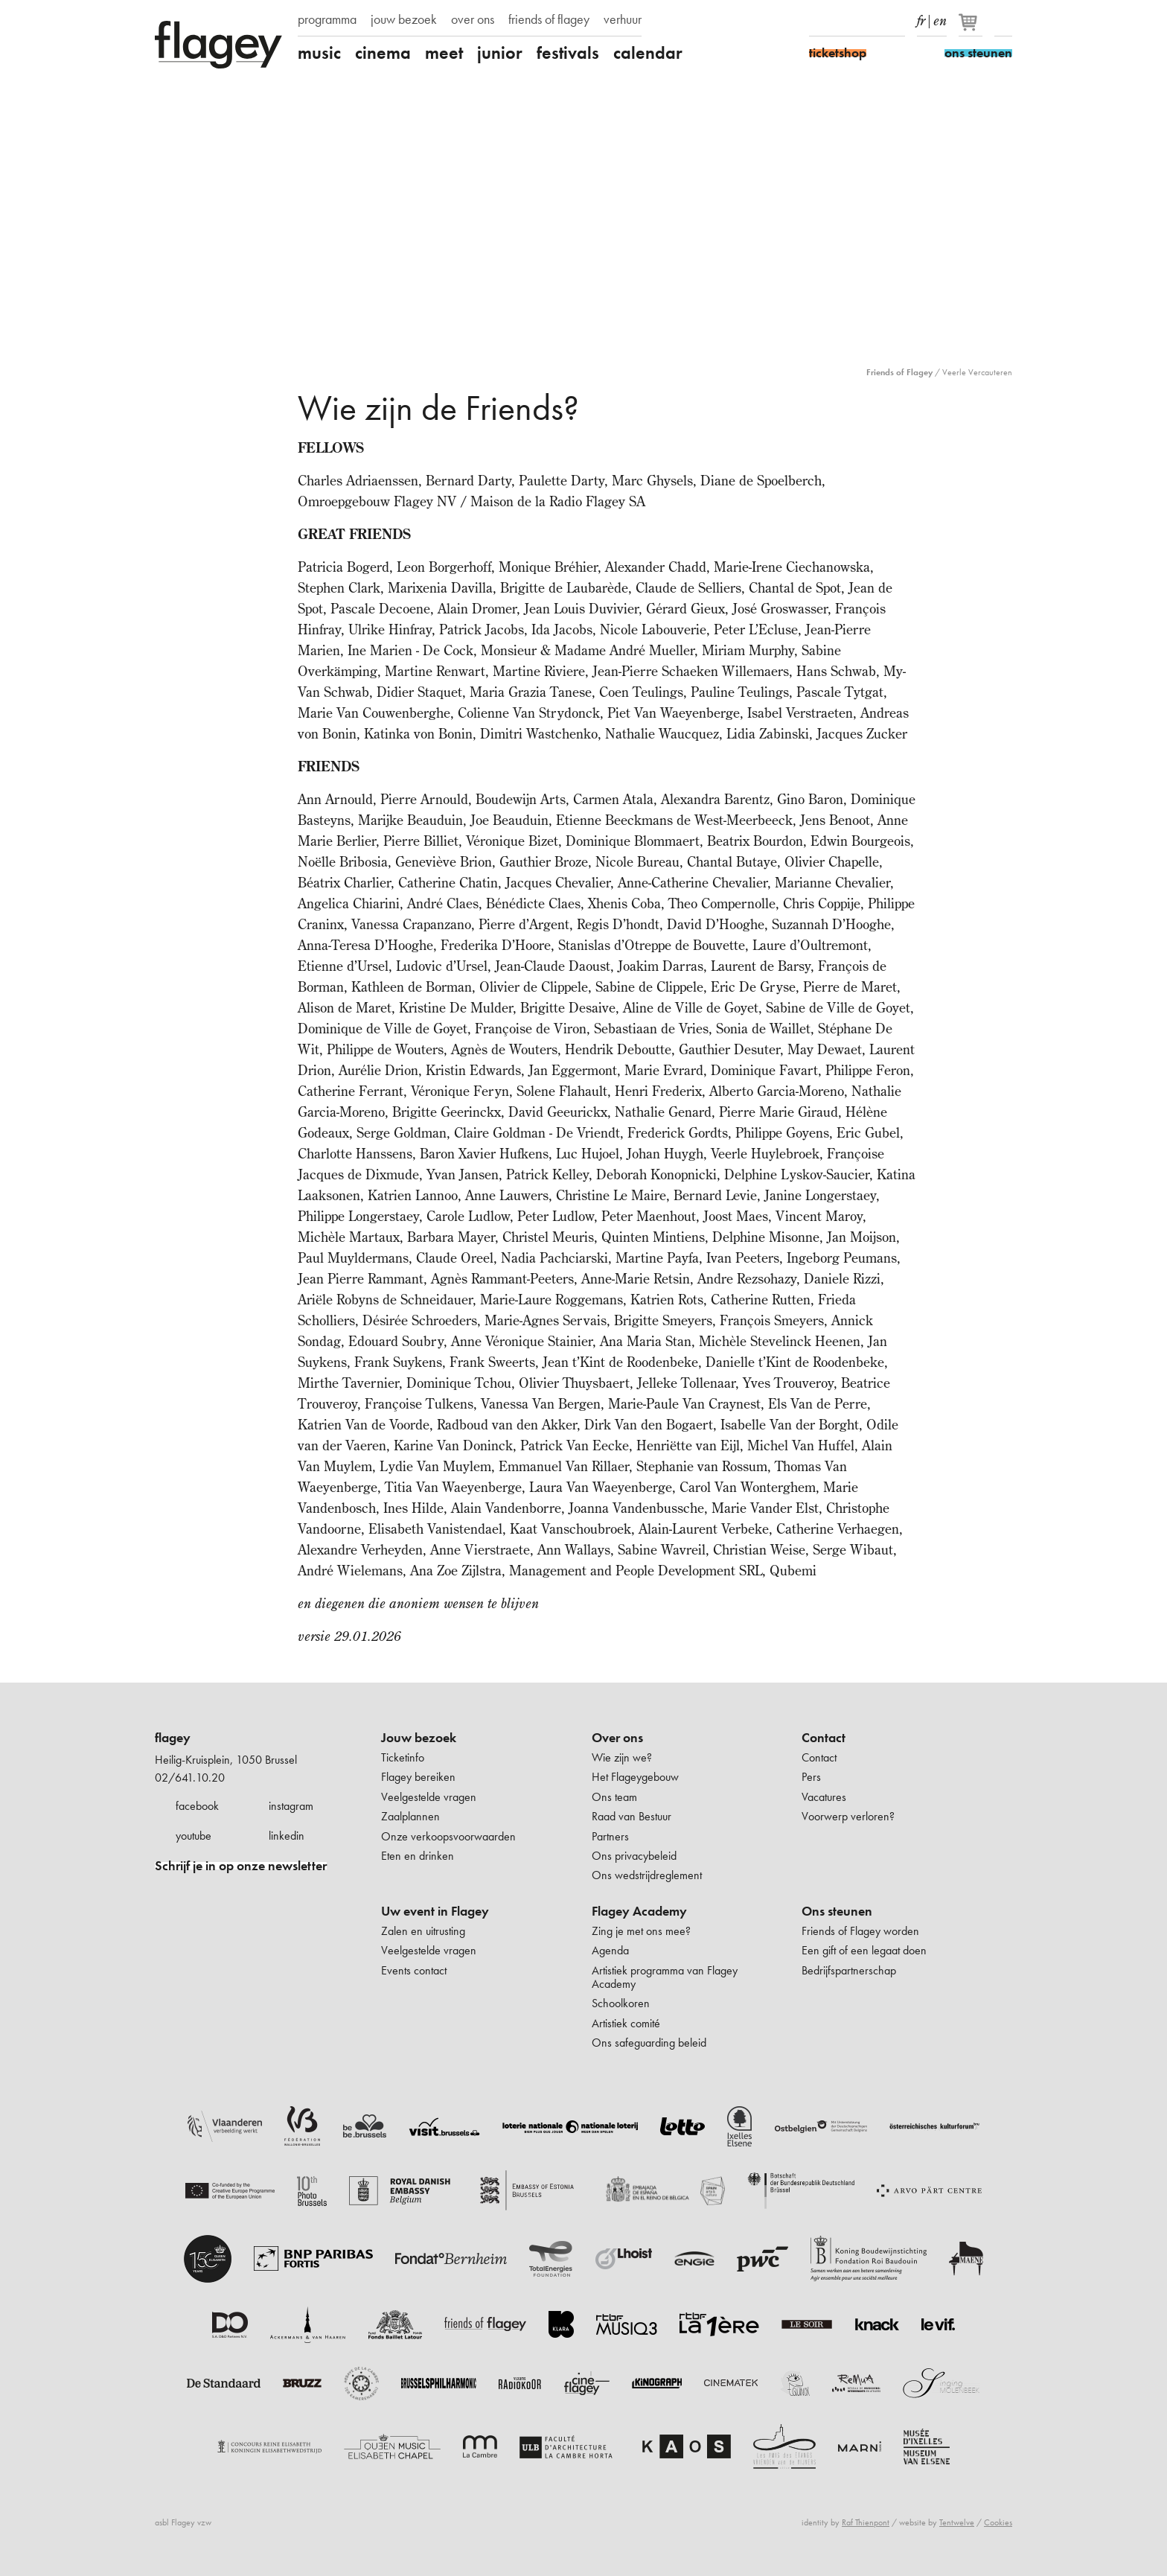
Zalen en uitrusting (423, 1931)
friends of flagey (548, 19)
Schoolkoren (621, 2003)
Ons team (614, 1797)
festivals (568, 52)
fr (921, 18)
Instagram (844, 21)
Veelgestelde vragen (428, 1797)
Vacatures (824, 1797)
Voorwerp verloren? (848, 1816)
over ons (472, 19)
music (319, 52)
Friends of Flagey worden (860, 1931)
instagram (291, 1806)
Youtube (870, 21)
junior (499, 52)
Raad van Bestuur (631, 1816)
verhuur (623, 19)
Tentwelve (956, 2522)
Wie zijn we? (622, 1757)
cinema (383, 52)
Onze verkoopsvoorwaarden (448, 1836)
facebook (197, 1806)
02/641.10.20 (190, 1777)
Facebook (818, 21)
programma (327, 19)
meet (444, 52)
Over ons (617, 1737)
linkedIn (896, 21)
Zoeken (1003, 21)
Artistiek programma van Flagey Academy (665, 1977)
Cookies (998, 2522)
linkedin (286, 1835)
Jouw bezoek (418, 1737)
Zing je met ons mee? (641, 1931)
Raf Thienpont (865, 2522)
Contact (823, 1737)
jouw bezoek (404, 19)
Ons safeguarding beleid (649, 2042)
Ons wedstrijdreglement (647, 1875)
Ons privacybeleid (634, 1856)
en (940, 18)
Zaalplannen (410, 1816)
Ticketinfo (402, 1757)
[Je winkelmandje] (972, 28)
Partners (610, 1836)
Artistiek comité (626, 2023)
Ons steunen (837, 1911)
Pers (811, 1777)
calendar (647, 52)
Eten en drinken (417, 1856)
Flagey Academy (639, 1911)
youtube (193, 1835)
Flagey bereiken (418, 1777)
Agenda (610, 1950)
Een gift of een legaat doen (864, 1950)
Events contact (414, 1970)
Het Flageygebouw (635, 1777)
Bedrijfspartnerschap (849, 1970)
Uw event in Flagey (435, 1911)
